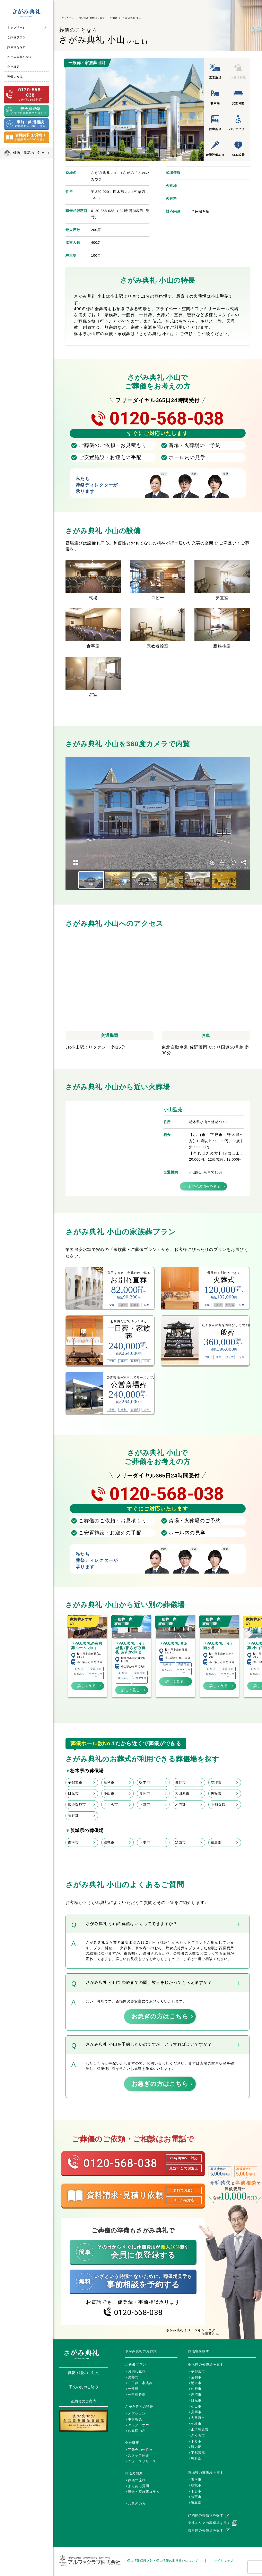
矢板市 (216, 1793)
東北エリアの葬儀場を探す (209, 2523)
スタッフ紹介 (138, 2455)
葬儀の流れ (137, 2480)
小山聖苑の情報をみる (202, 1186)
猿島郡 (216, 1842)
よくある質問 (138, 2486)
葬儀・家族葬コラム (144, 2491)
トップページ (16, 27)
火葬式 (133, 2377)
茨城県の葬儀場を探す (206, 2472)
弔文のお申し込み (83, 2387)
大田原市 (182, 1793)
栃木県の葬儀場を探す (92, 17)
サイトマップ (224, 2560)
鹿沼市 (216, 1782)
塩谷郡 (73, 1815)
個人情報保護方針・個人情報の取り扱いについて (162, 2560)
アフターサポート (142, 2425)
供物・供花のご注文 (29, 152)
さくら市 (111, 1804)
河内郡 (180, 1804)
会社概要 (13, 66)
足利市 (109, 1782)
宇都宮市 (75, 1782)
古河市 (73, 1842)
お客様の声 (137, 2431)
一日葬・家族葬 (140, 2383)
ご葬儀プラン (16, 37)
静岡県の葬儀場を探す (206, 2515)
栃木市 (144, 1782)
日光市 (73, 1793)
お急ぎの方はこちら (160, 2016)
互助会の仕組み (140, 2449)
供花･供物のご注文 (83, 2373)
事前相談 (135, 2419)
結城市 (109, 1842)
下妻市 (144, 1842)
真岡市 (144, 1793)
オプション (137, 2413)
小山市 (114, 17)
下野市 (144, 1804)
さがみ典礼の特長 (19, 57)
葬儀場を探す (16, 47)
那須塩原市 (77, 1804)
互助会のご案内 (83, 2401)
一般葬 (133, 2388)
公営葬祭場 (137, 2394)
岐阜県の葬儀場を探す (206, 2530)
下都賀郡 (218, 1804)
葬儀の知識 (15, 76)
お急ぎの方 (137, 2503)
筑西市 (180, 1842)
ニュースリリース (142, 2461)
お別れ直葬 (137, 2371)
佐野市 (180, 1782)
